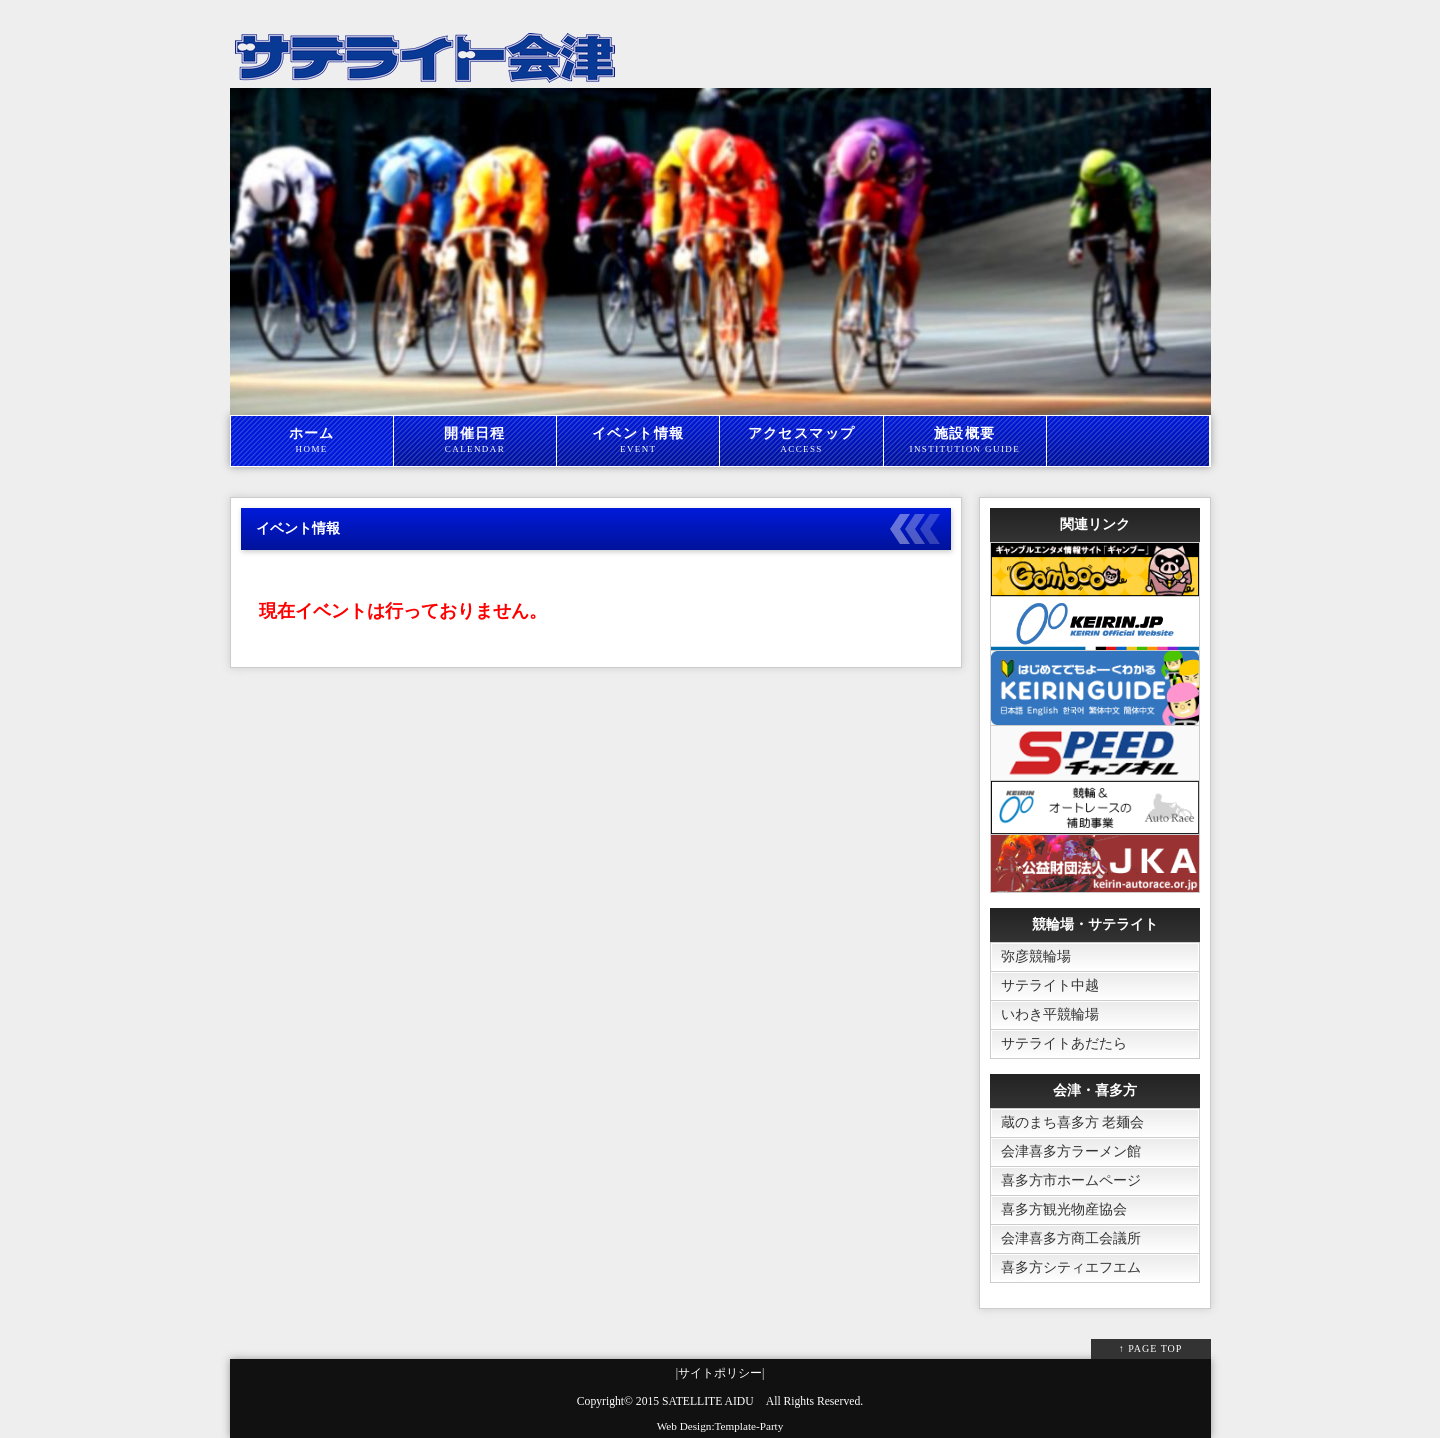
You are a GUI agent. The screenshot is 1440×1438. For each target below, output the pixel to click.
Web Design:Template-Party (720, 1426)
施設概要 (965, 441)
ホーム (312, 441)
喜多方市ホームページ (1071, 1180)
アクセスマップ (801, 441)
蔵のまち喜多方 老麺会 (1073, 1122)
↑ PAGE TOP (1151, 1348)
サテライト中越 (1050, 985)
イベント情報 (638, 441)
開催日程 (475, 441)
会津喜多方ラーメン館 (1071, 1151)
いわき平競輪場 (1050, 1014)
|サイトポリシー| (720, 1373)
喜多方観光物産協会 (1064, 1209)
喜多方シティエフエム (1071, 1267)
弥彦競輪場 (1036, 956)
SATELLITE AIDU (708, 1401)
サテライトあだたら (1064, 1043)
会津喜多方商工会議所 (1071, 1238)
